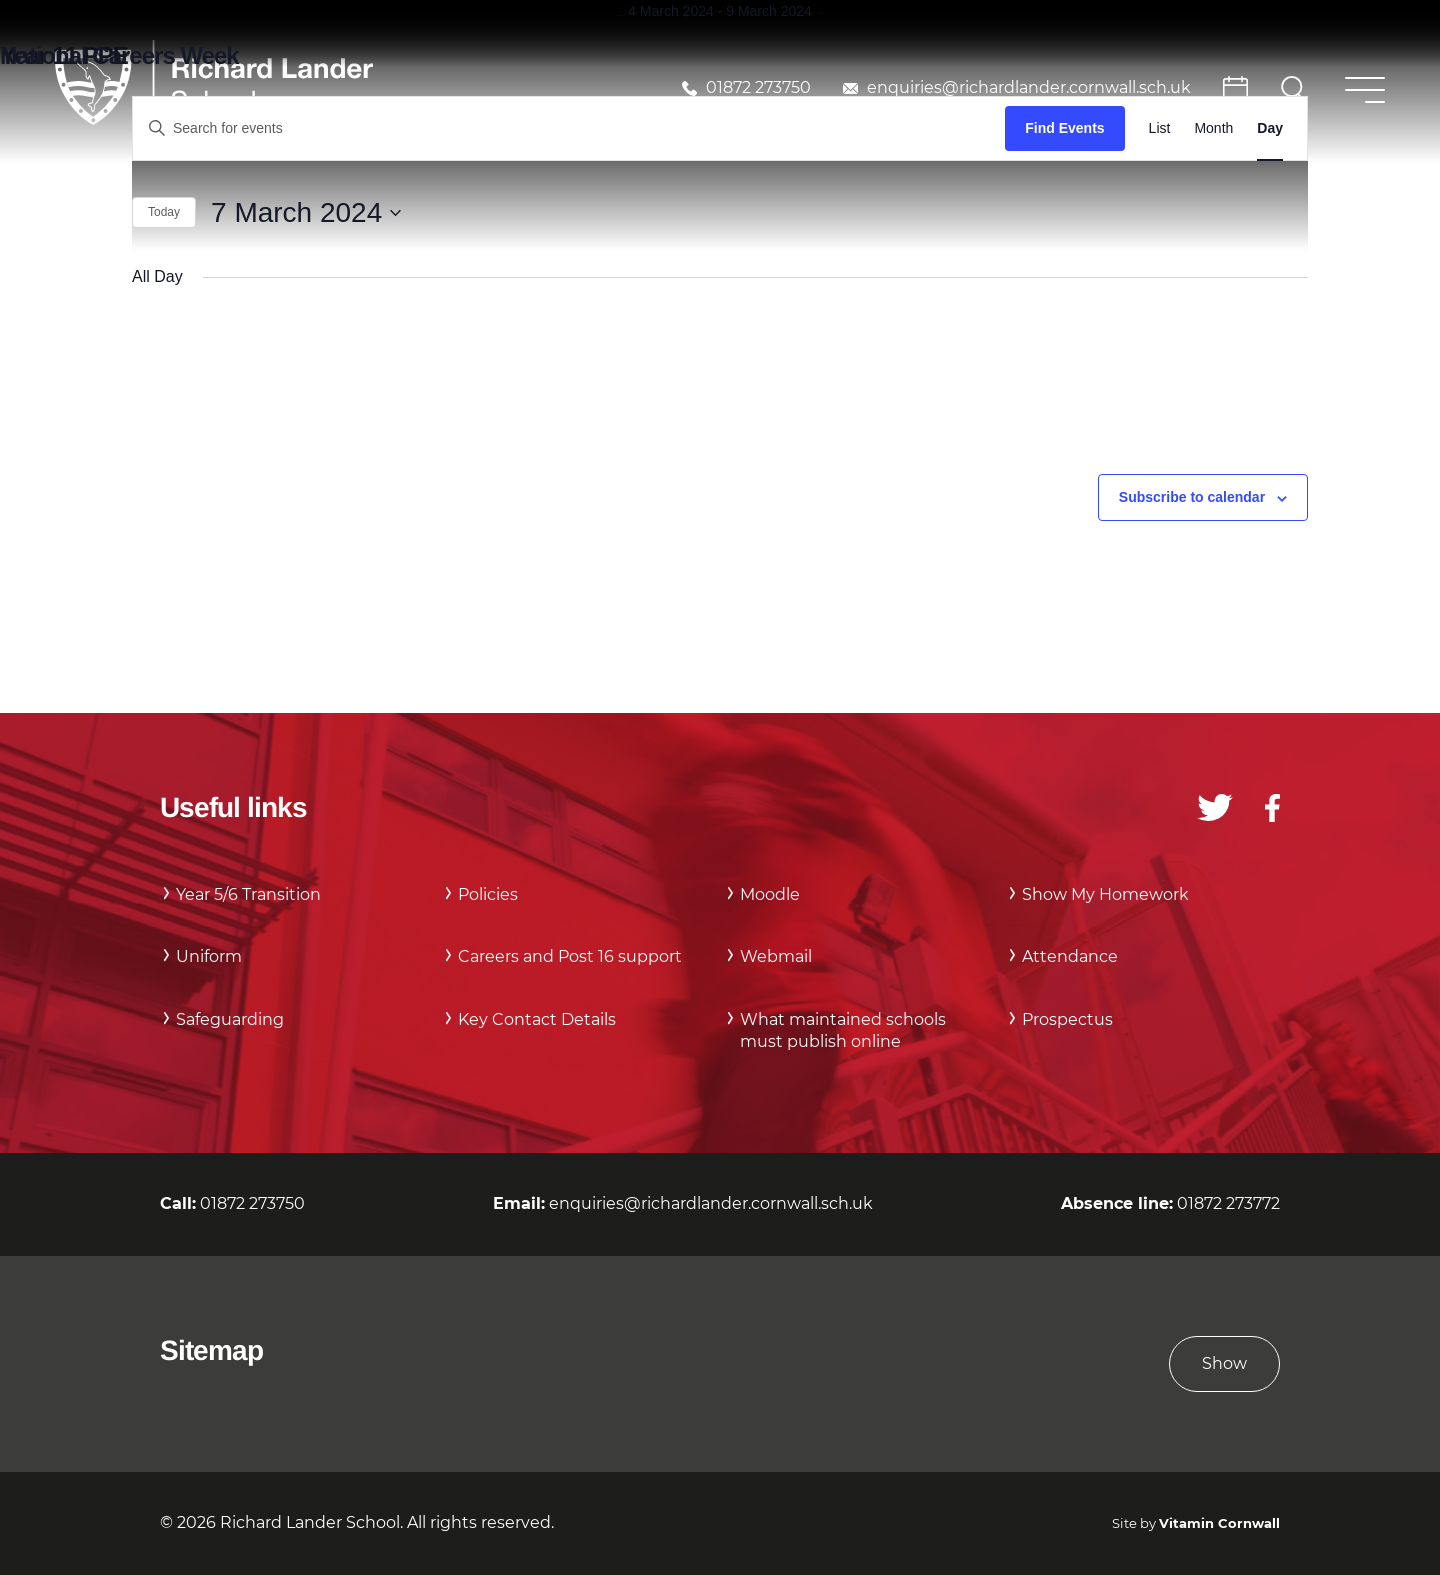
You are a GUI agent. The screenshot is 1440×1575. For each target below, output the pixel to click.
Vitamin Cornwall (1219, 1523)
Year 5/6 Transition (248, 894)
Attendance (1070, 956)
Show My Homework (1105, 894)
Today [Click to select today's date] (164, 212)
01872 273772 (1228, 1203)
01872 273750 (758, 87)
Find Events (1064, 128)
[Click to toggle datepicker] (306, 213)
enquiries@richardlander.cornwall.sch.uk (1029, 87)
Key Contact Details (537, 1019)
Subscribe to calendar (1192, 497)
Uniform (209, 956)
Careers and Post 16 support (570, 956)
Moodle (770, 894)
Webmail (776, 956)
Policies (488, 894)
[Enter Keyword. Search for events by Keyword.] (569, 128)
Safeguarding (230, 1019)
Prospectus (1067, 1019)
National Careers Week (119, 55)
